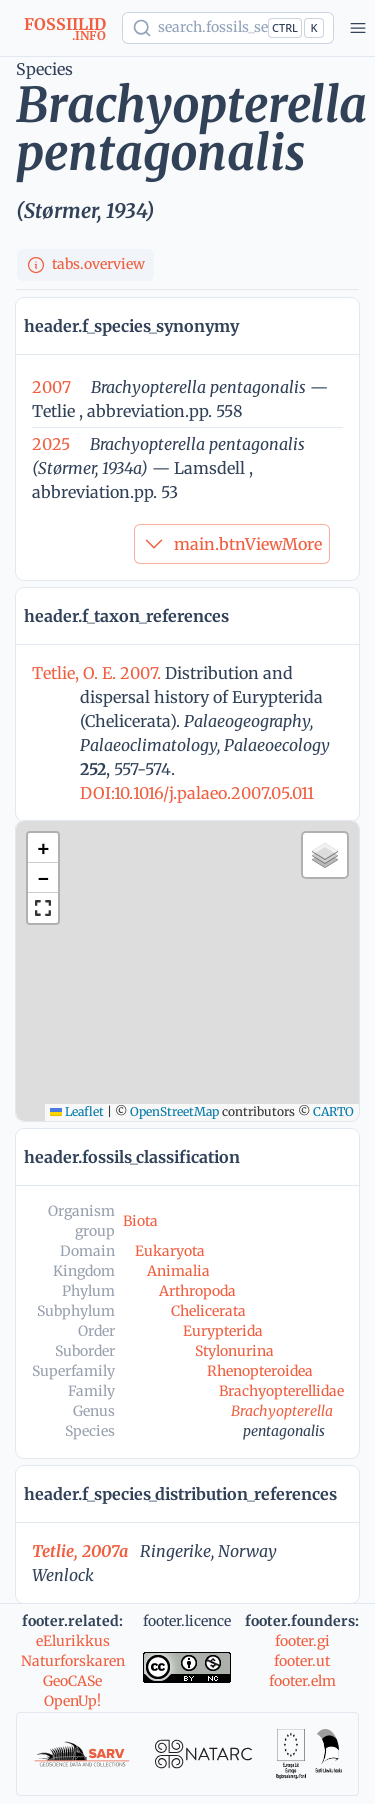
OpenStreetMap (174, 1111)
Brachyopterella (282, 1411)
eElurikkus (73, 1641)
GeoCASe (72, 1681)
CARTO (333, 1111)
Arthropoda (197, 1291)
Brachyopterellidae (281, 1391)
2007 (51, 387)
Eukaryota (170, 1251)
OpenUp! (72, 1701)
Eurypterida (223, 1331)
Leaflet (77, 1111)
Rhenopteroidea (260, 1371)
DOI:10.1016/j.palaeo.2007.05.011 (197, 793)
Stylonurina (234, 1351)
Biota (140, 1221)
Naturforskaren (73, 1661)
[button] (43, 848)
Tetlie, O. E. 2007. (98, 673)
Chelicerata (208, 1311)
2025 (51, 444)
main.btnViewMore (232, 544)
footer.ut (302, 1661)
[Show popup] (228, 28)
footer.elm (302, 1681)
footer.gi (302, 1641)
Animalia (178, 1271)
